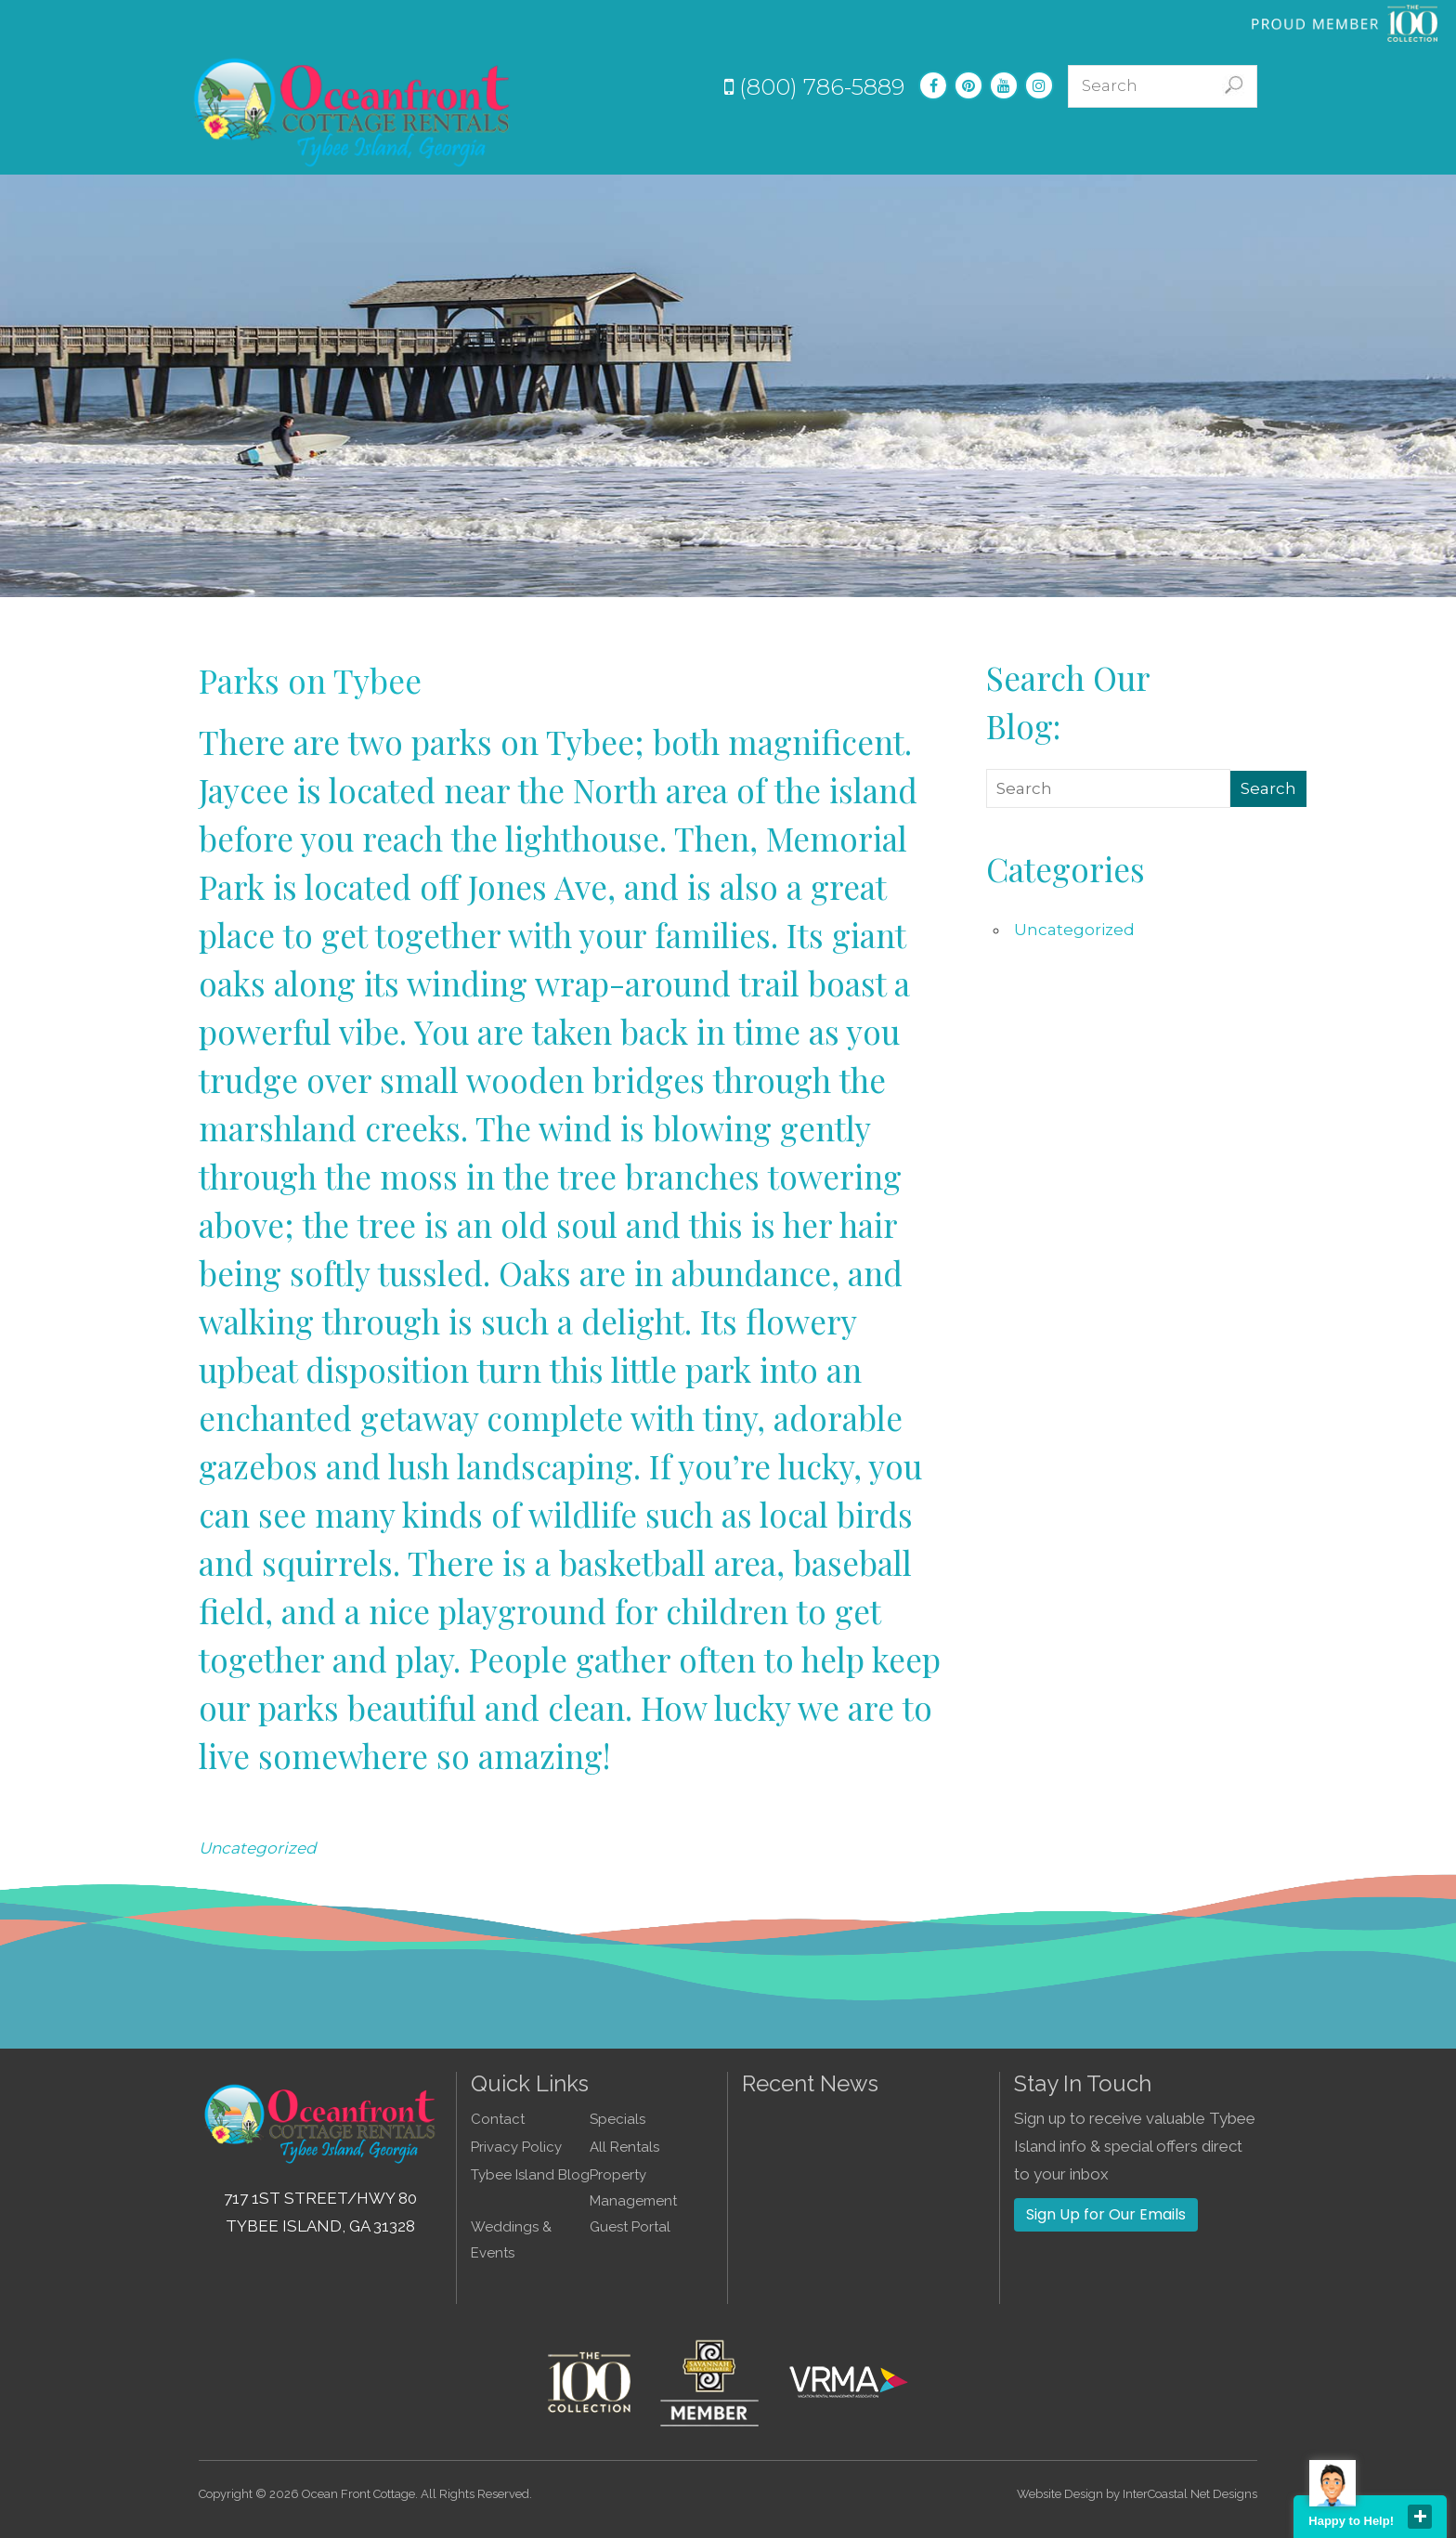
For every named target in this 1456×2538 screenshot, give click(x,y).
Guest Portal (630, 2227)
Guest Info (1040, 142)
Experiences (928, 142)
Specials (823, 142)
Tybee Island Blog (530, 2175)
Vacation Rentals (702, 142)
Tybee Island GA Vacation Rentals (353, 110)
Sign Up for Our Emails (1106, 2214)
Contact (1231, 142)
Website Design (1060, 2494)
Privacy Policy (516, 2147)
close (1420, 2517)
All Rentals (624, 2147)
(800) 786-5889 (814, 86)
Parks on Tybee (310, 680)
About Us (1140, 142)
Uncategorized (258, 1848)
